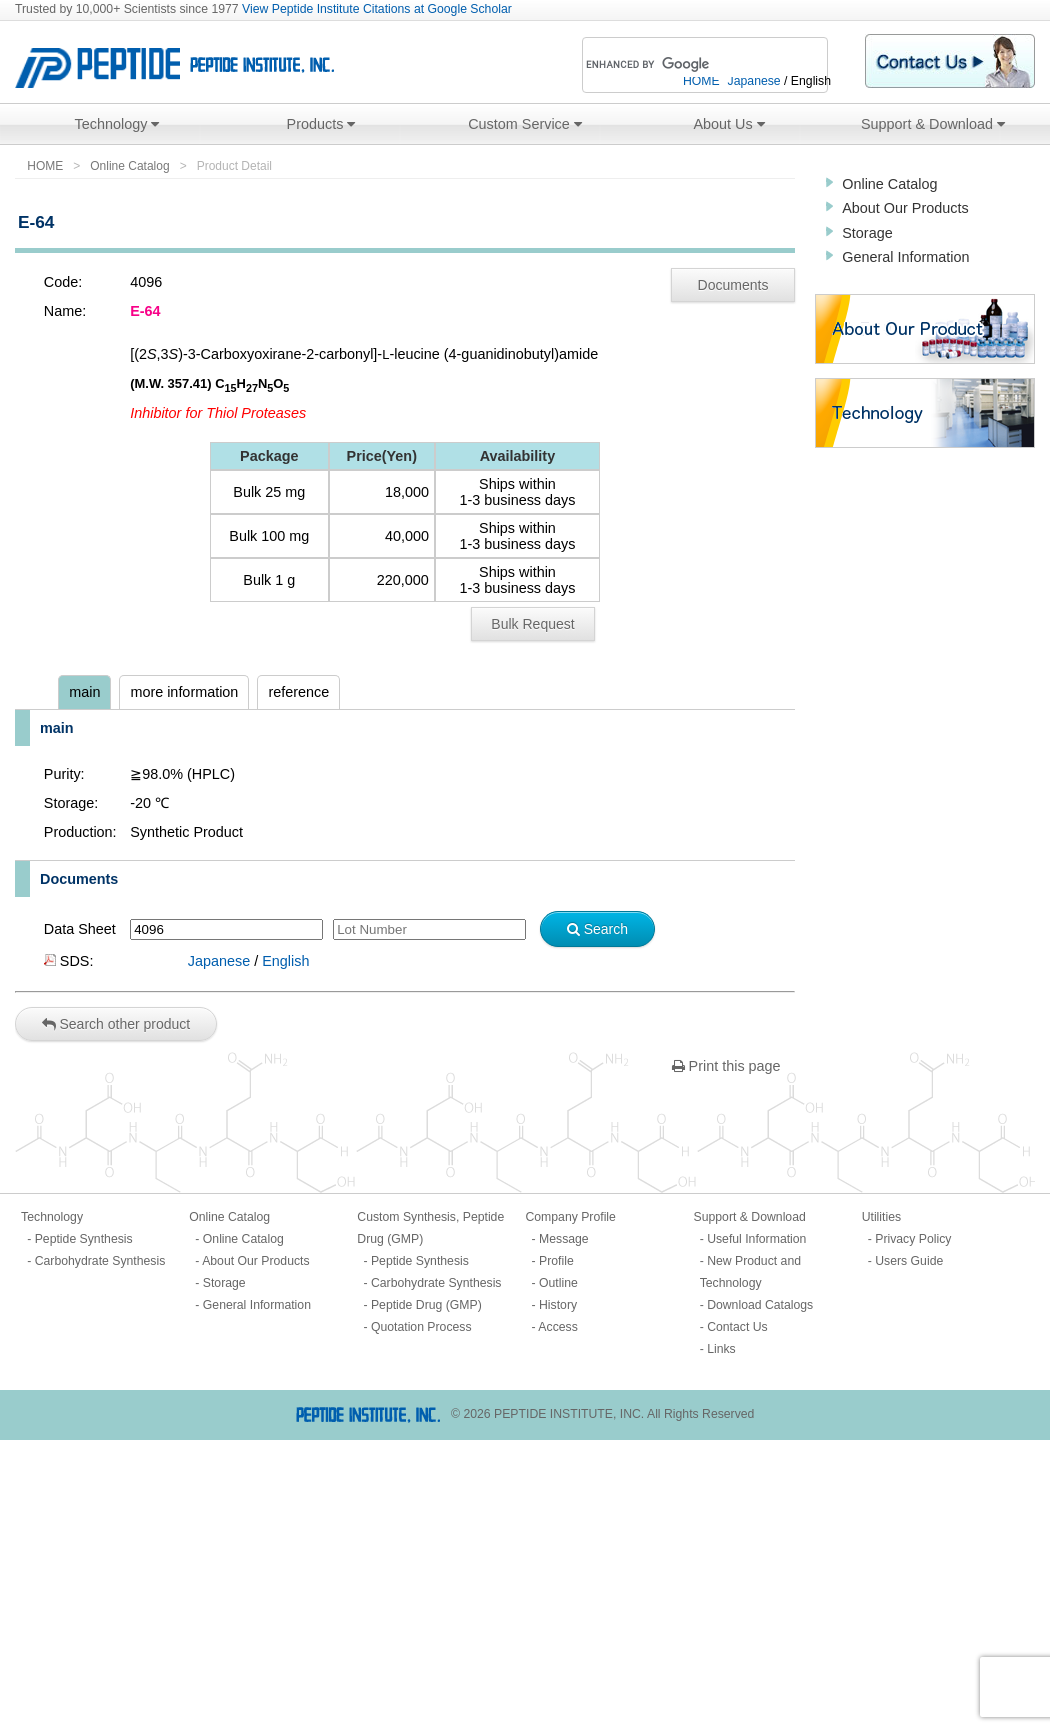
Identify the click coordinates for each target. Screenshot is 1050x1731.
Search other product (116, 1024)
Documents (733, 285)
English (285, 961)
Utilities (881, 1217)
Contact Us (737, 1327)
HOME (45, 166)
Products (321, 124)
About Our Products (905, 208)
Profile (556, 1261)
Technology (117, 124)
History (558, 1305)
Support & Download (933, 124)
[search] (678, 65)
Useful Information (756, 1239)
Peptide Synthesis (84, 1239)
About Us (728, 124)
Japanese (219, 961)
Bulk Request (532, 624)
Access (557, 1327)
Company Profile (570, 1217)
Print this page (726, 1066)
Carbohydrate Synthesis (100, 1261)
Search (597, 929)
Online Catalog (129, 166)
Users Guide (909, 1261)
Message (564, 1239)
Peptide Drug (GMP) (426, 1305)
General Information (905, 257)
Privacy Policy (913, 1239)
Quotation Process (421, 1327)
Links (721, 1349)
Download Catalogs (760, 1305)
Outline (558, 1283)
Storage (867, 233)
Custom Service (525, 124)
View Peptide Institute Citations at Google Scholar (377, 9)
